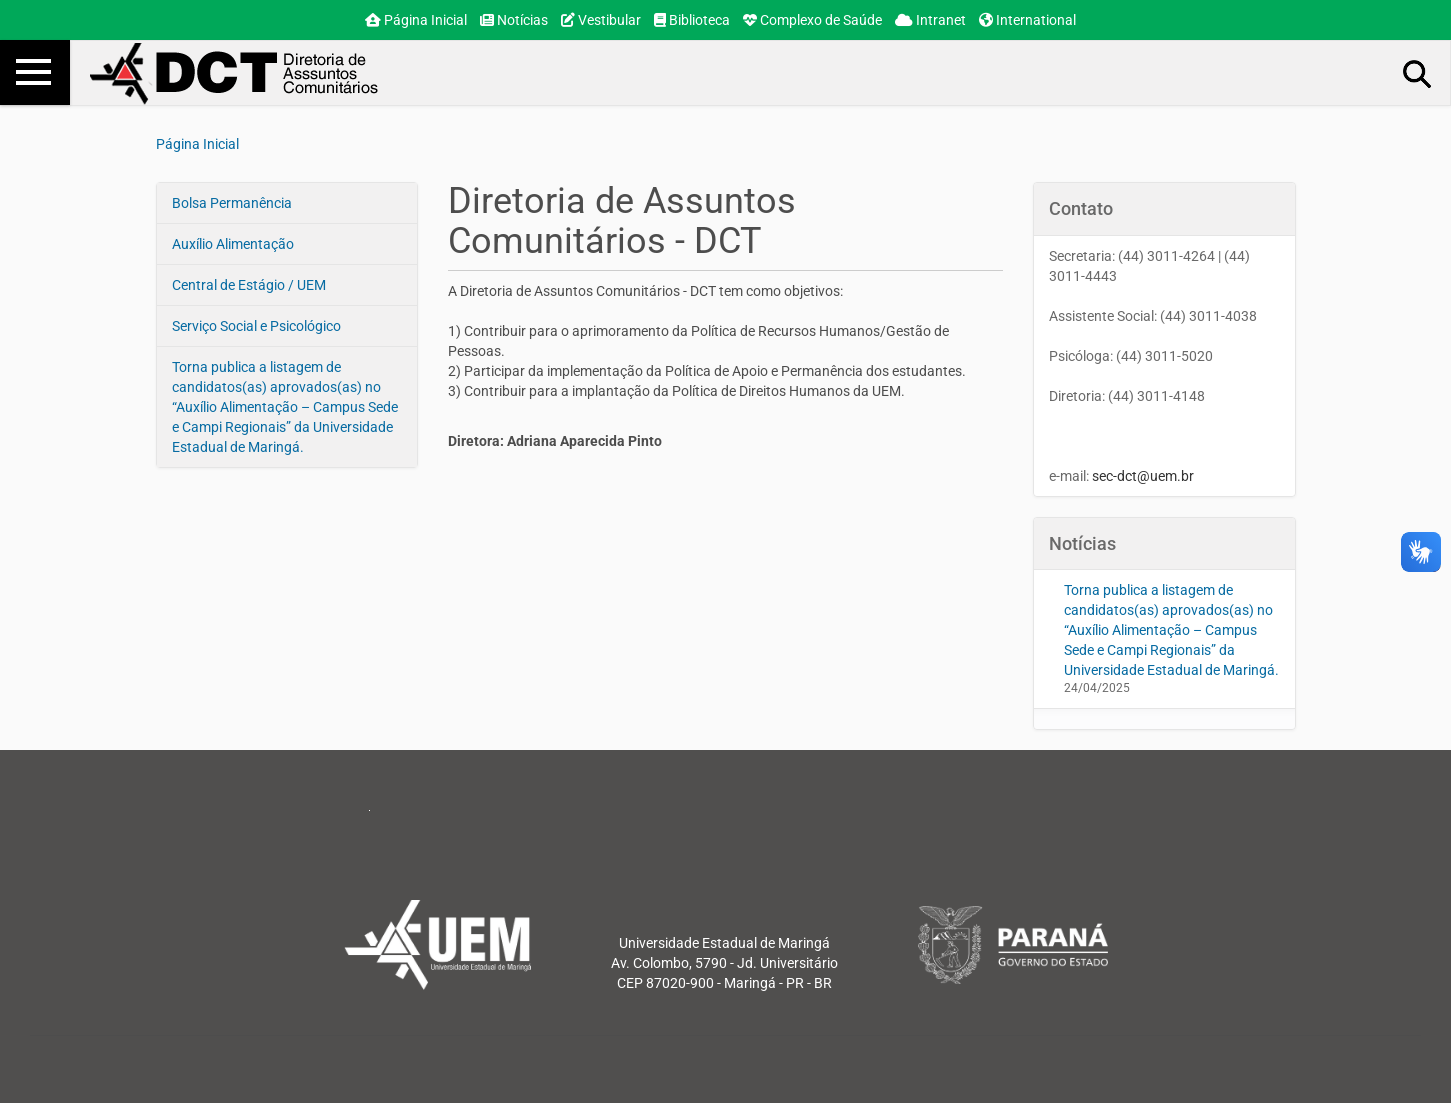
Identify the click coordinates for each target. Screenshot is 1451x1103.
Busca (1418, 73)
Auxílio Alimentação (233, 244)
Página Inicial (416, 20)
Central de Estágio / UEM (249, 285)
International (1027, 20)
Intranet (930, 20)
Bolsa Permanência (232, 203)
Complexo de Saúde (812, 20)
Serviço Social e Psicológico (256, 326)
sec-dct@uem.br (1143, 476)
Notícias (514, 20)
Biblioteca (692, 20)
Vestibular (601, 20)
